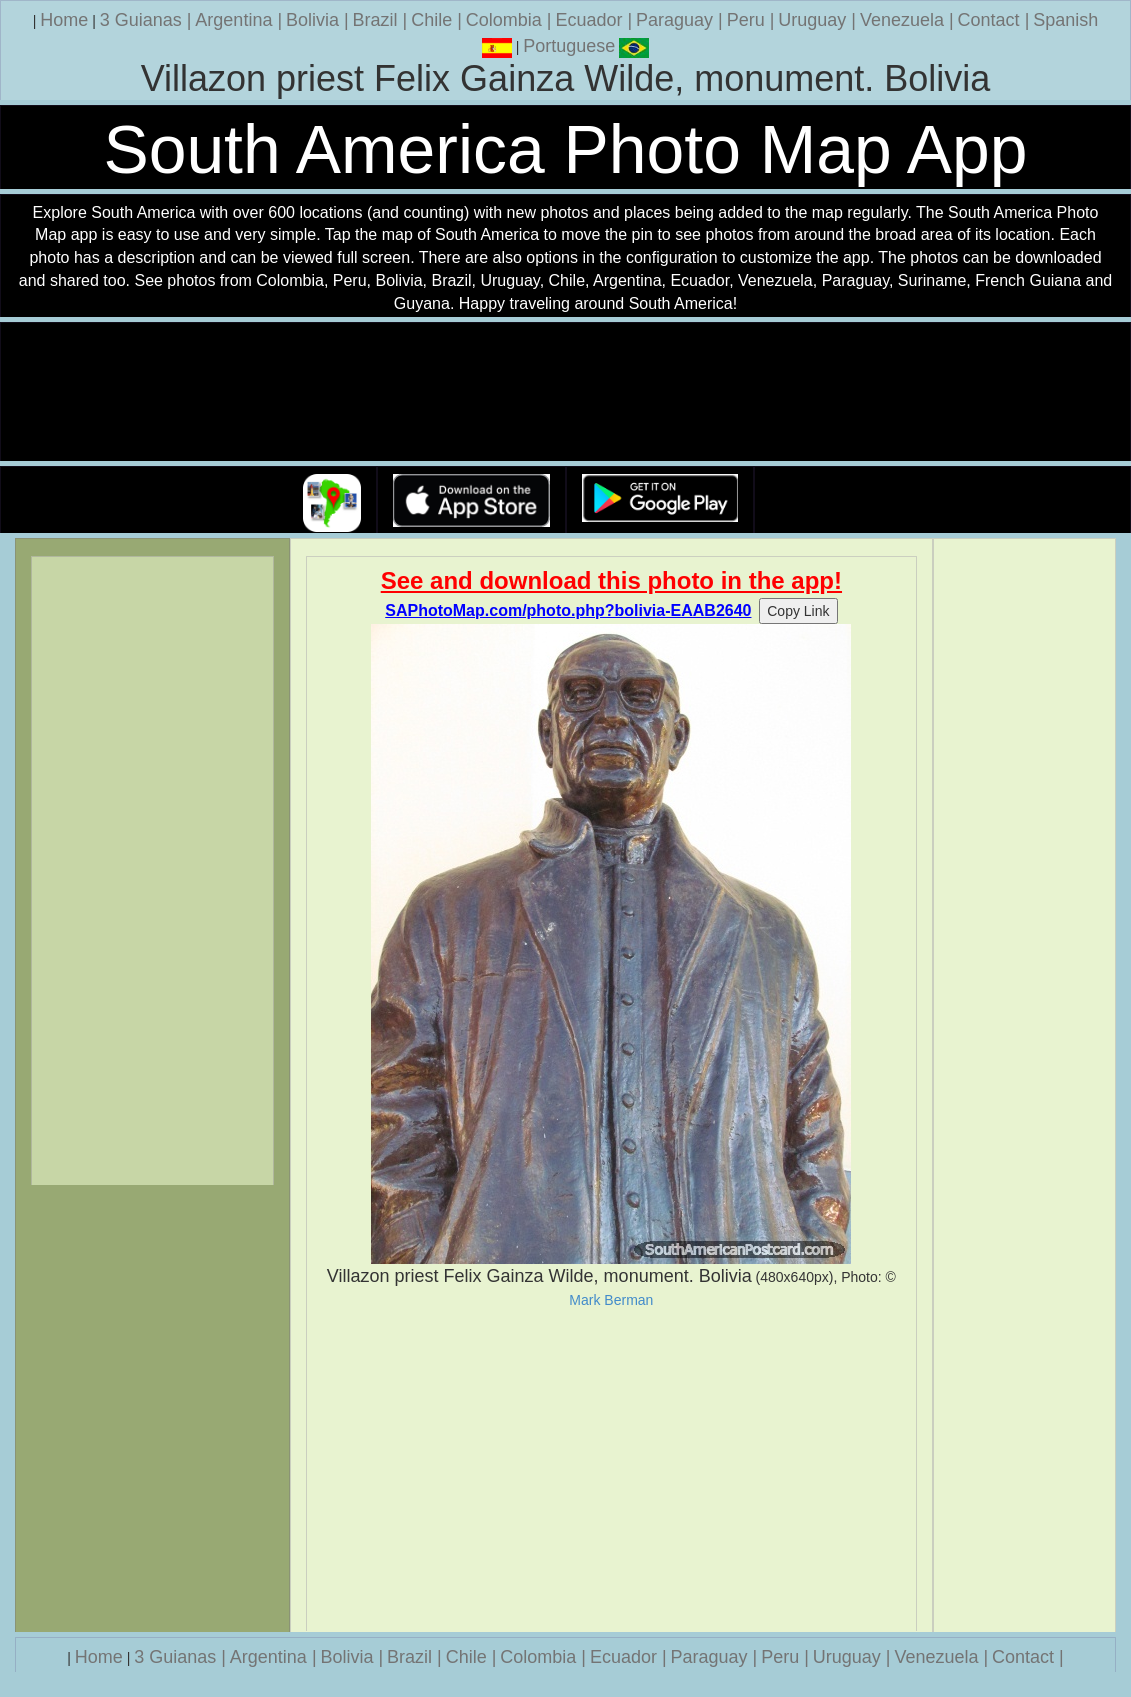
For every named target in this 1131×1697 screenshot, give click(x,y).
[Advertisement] (611, 1470)
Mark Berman (611, 1300)
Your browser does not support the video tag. (566, 392)
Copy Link (798, 611)
